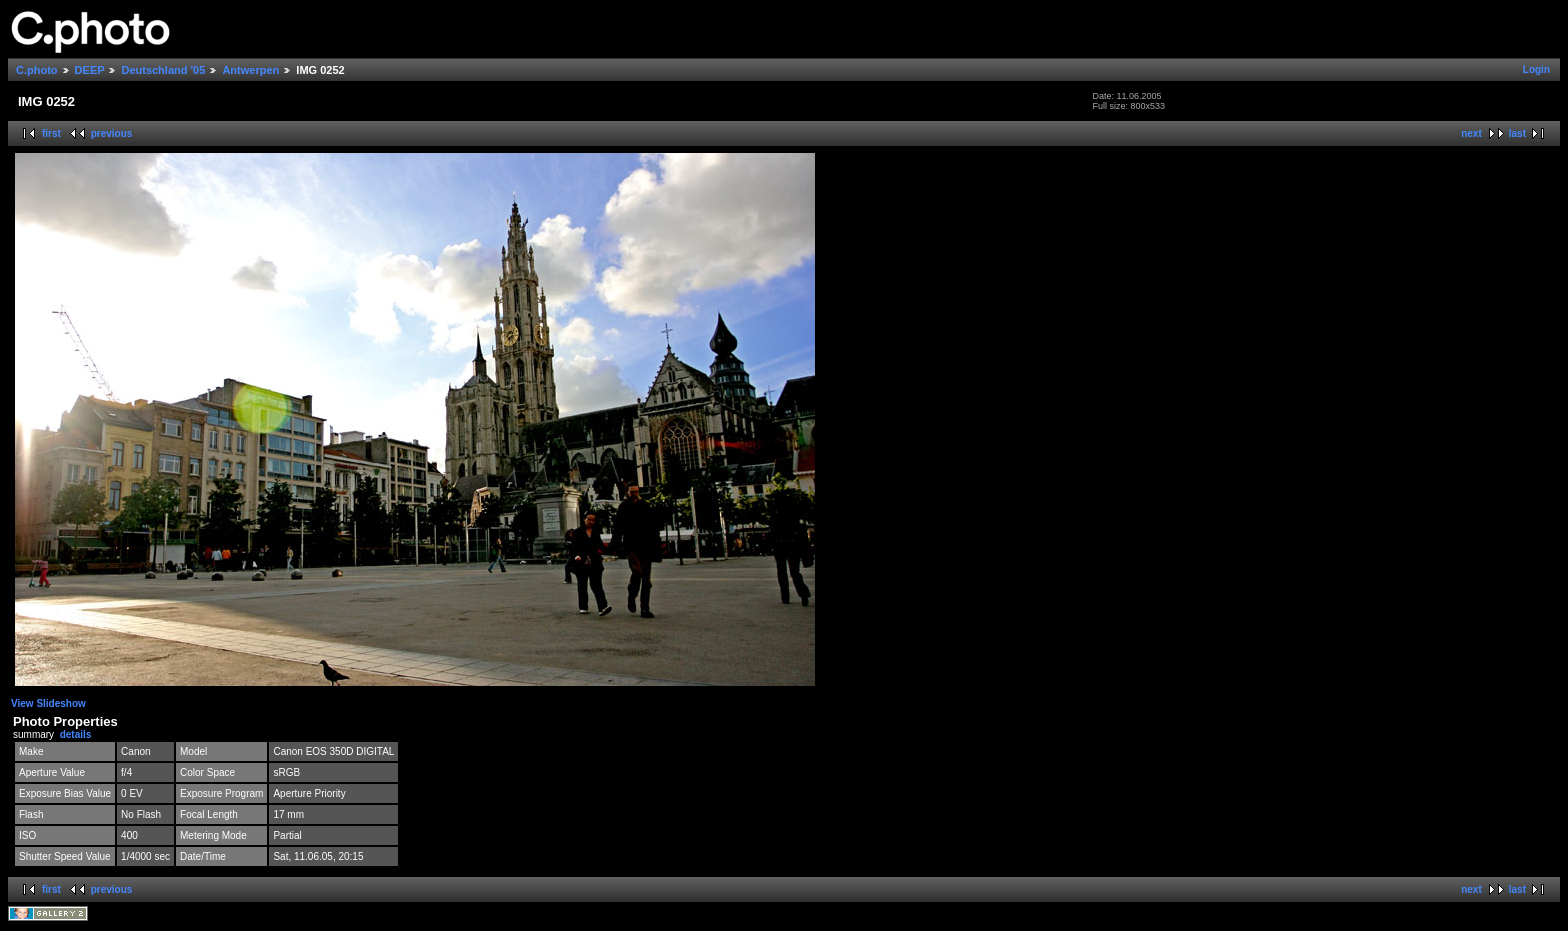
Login (1536, 69)
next (1471, 133)
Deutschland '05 (163, 70)
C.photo (37, 70)
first (51, 133)
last (1517, 133)
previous (112, 133)
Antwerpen (250, 70)
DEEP (90, 70)
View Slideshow (48, 703)
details (76, 734)
